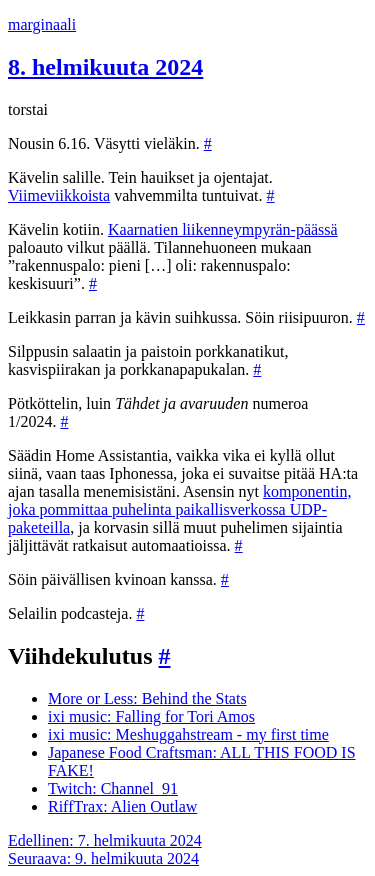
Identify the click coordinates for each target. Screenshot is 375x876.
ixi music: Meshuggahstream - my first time (188, 734)
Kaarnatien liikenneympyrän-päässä (223, 229)
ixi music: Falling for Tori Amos (151, 716)
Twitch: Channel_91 (113, 788)
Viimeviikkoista (59, 195)
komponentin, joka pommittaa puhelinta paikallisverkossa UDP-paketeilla (180, 509)
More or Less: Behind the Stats (147, 698)
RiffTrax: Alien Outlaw (122, 806)
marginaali (42, 24)
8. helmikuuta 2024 (105, 67)
